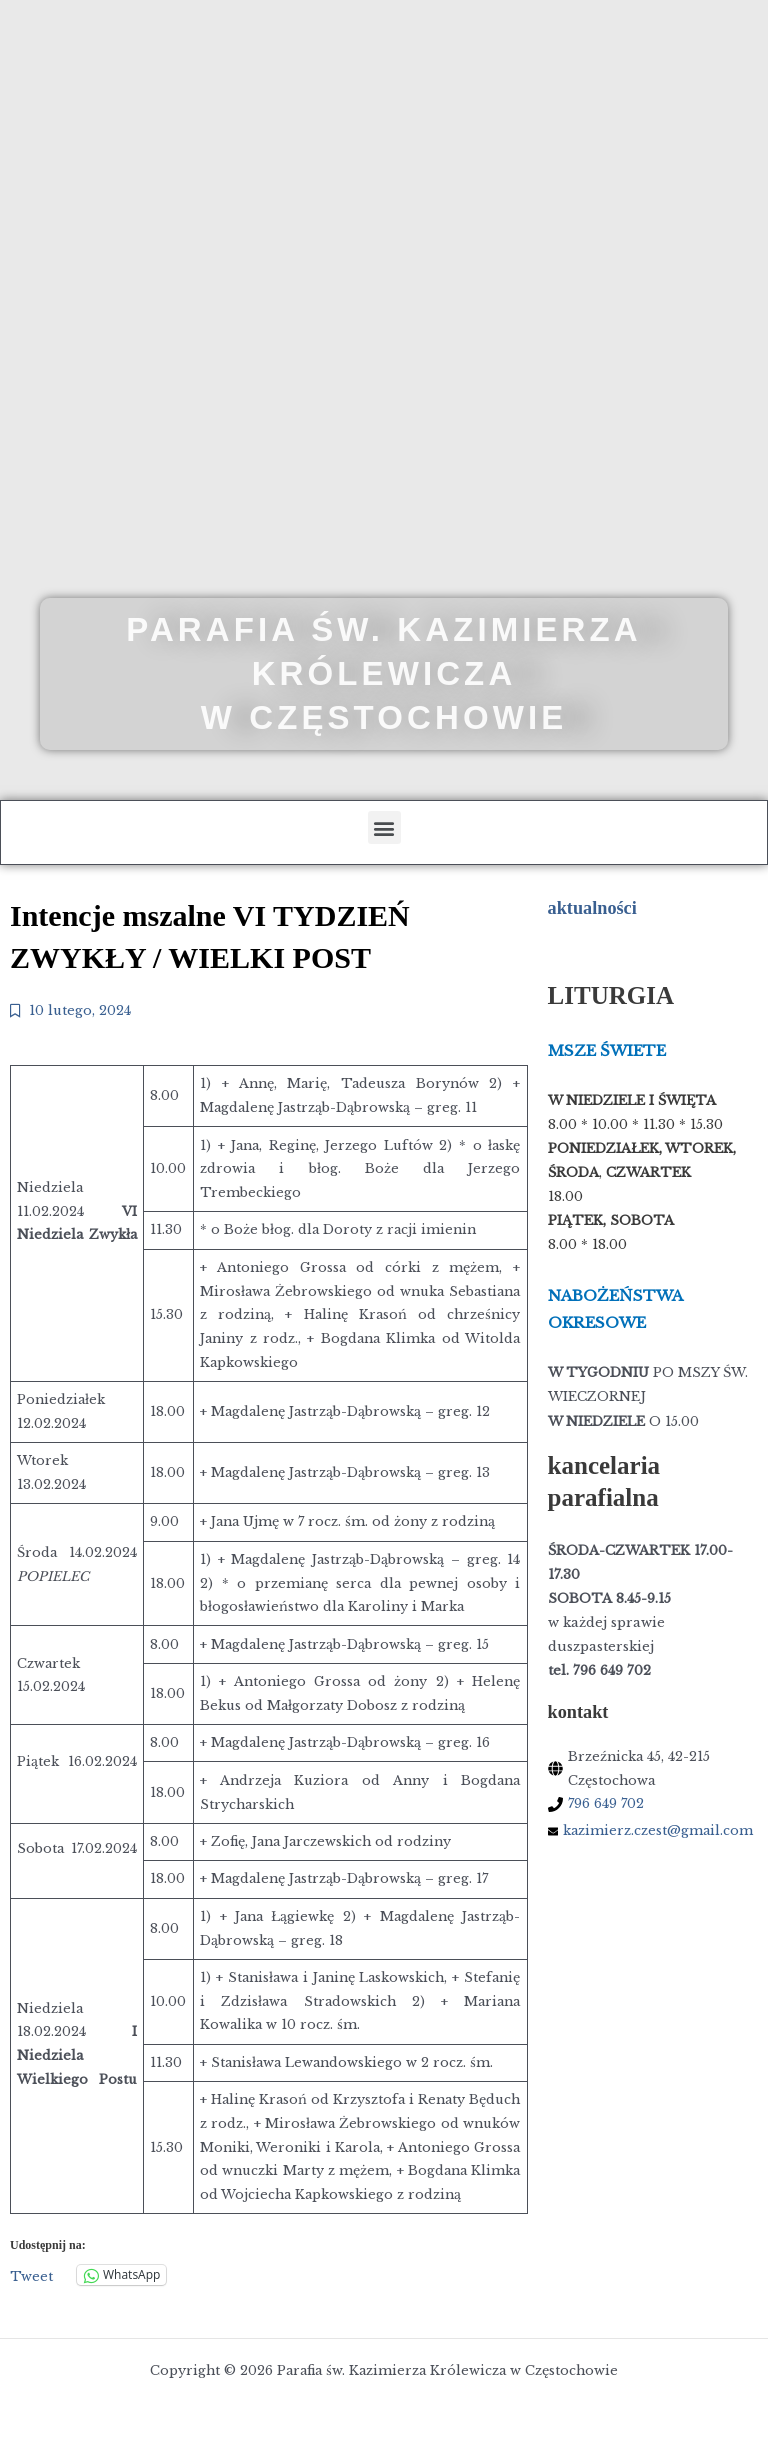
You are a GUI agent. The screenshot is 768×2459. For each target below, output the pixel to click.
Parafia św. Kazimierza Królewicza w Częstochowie (384, 673)
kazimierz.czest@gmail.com (658, 1830)
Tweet (31, 2276)
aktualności (592, 908)
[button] (384, 827)
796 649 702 (606, 1803)
